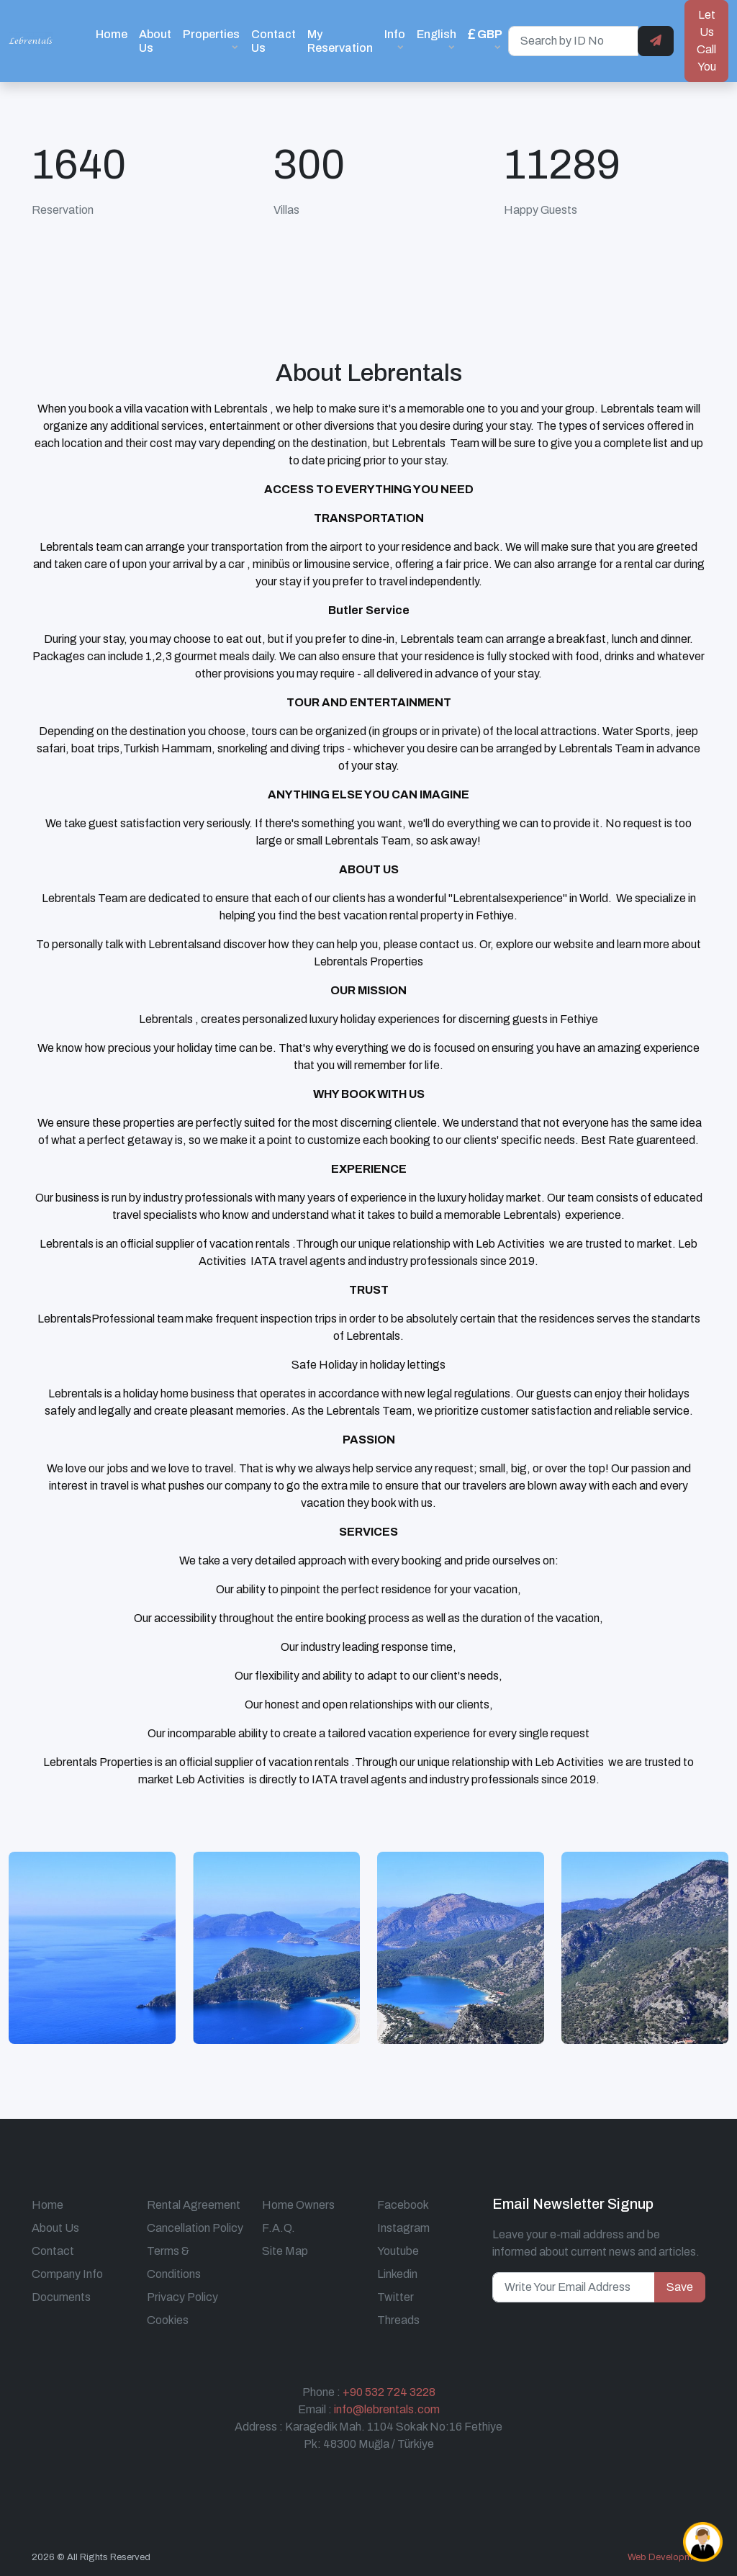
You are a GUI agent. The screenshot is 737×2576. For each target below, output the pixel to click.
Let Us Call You (706, 41)
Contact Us (273, 41)
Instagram (403, 2228)
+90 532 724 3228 (389, 2392)
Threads (398, 2320)
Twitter (395, 2297)
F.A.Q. (278, 2228)
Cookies (168, 2320)
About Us (155, 41)
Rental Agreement (193, 2205)
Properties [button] (211, 34)
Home (111, 34)
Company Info (67, 2274)
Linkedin (397, 2274)
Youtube (398, 2251)
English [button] (436, 34)
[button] (485, 40)
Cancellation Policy (195, 2228)
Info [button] (394, 34)
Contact (53, 2251)
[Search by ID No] (573, 41)
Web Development (666, 2557)
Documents (61, 2297)
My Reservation (340, 41)
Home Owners (298, 2205)
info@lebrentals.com (387, 2409)
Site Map (285, 2251)
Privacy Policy (182, 2297)
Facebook (403, 2205)
